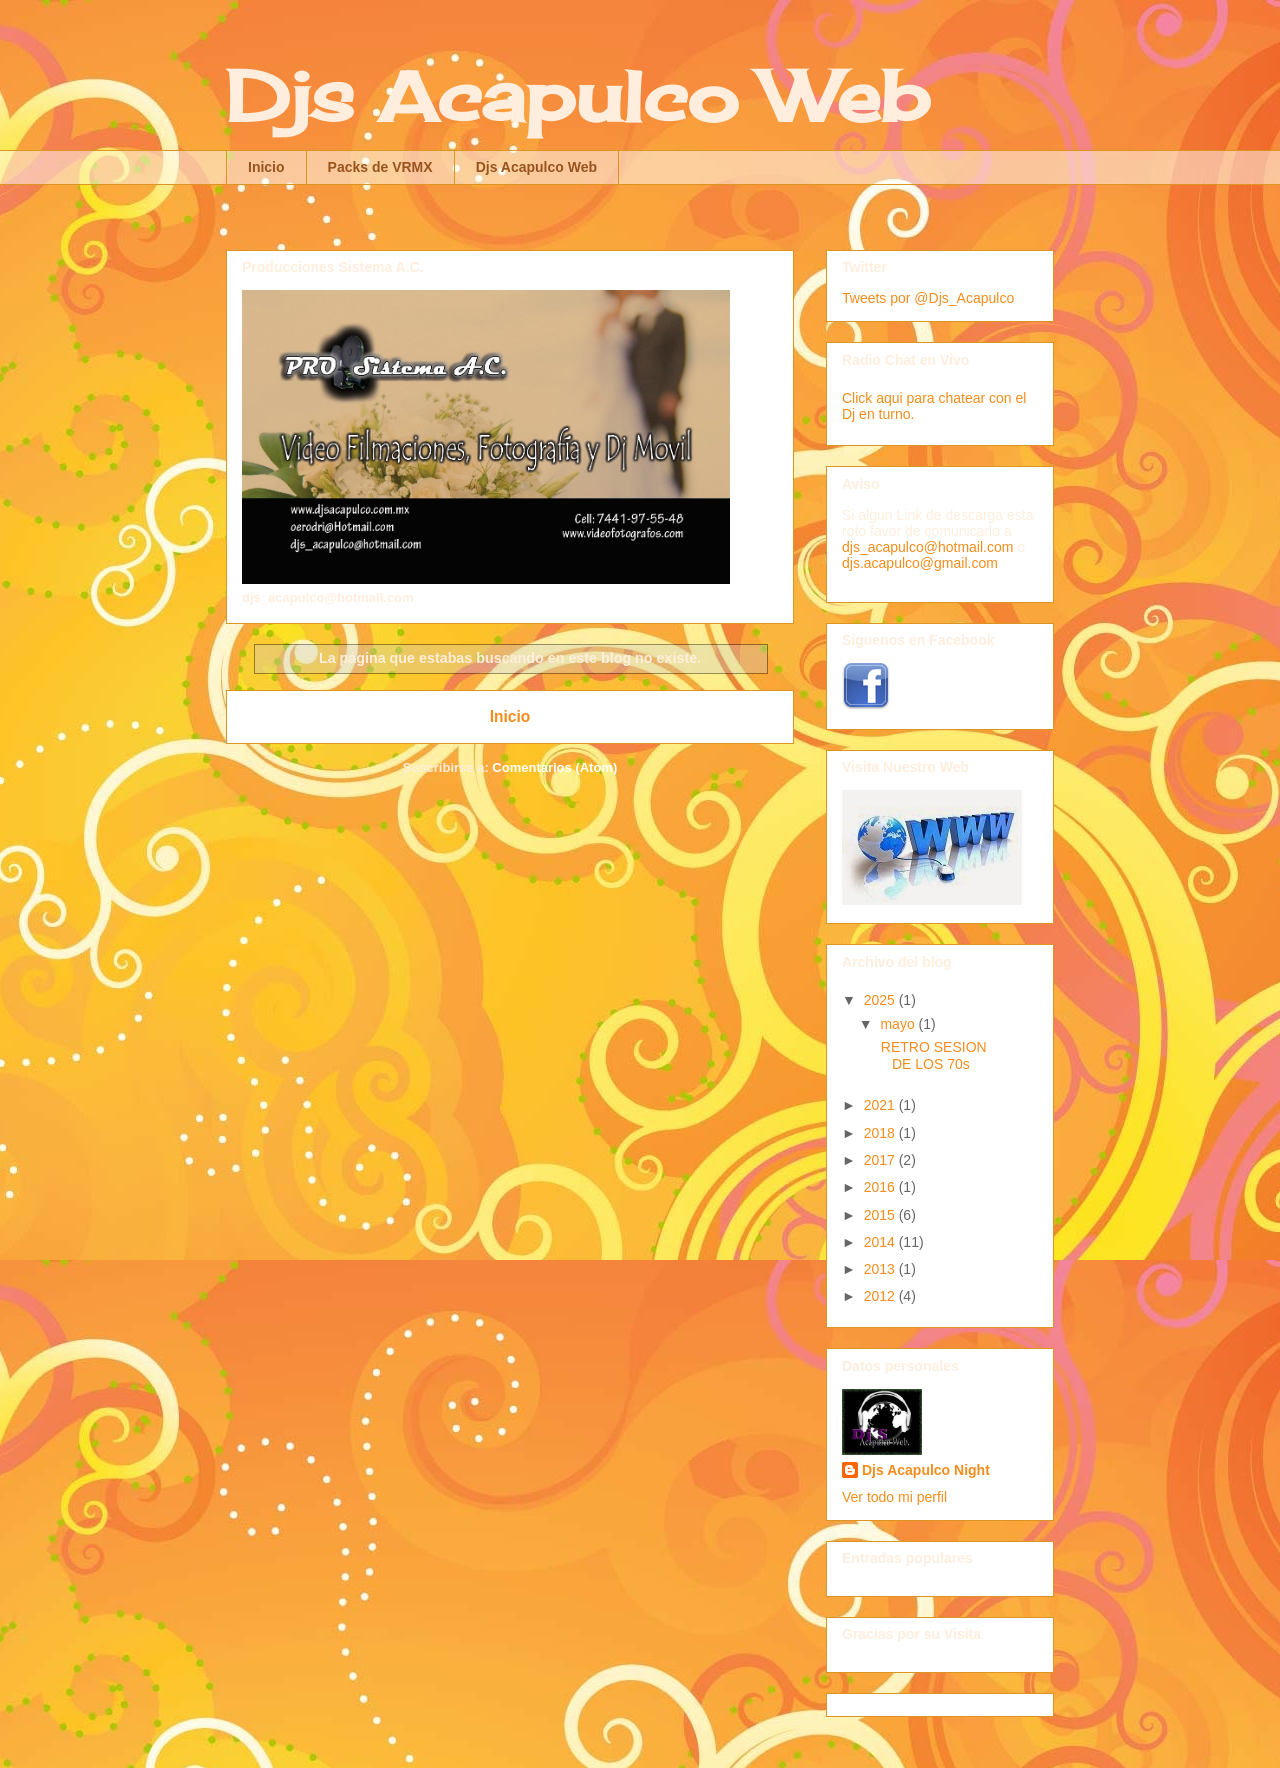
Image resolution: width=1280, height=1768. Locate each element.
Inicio (266, 167)
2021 (881, 1105)
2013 (881, 1269)
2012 (881, 1296)
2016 (881, 1187)
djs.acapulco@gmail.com (920, 563)
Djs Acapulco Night (926, 1470)
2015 (881, 1215)
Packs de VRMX (380, 167)
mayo (899, 1024)
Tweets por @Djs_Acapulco (928, 298)
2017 (881, 1160)
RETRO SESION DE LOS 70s (932, 1055)
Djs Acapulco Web (577, 96)
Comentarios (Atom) (554, 767)
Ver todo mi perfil (894, 1497)
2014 (881, 1242)
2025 (881, 1000)
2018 (881, 1133)
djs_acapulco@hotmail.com (927, 547)
